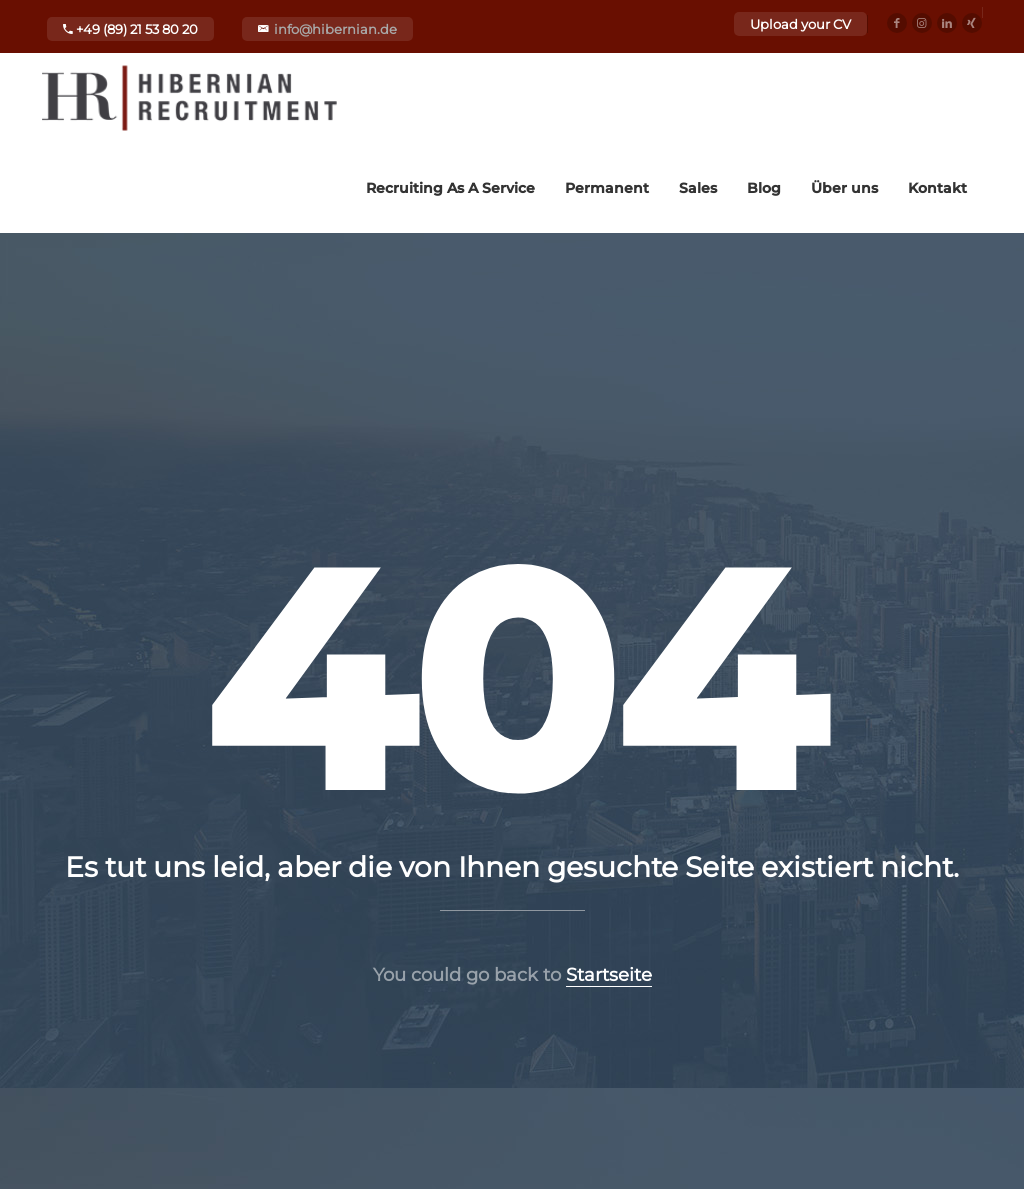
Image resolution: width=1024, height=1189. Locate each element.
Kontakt (937, 188)
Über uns (844, 188)
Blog (764, 188)
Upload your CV (800, 24)
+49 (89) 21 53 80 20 (130, 29)
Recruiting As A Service (450, 188)
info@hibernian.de (335, 29)
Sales (698, 188)
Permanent (607, 188)
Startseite (609, 975)
